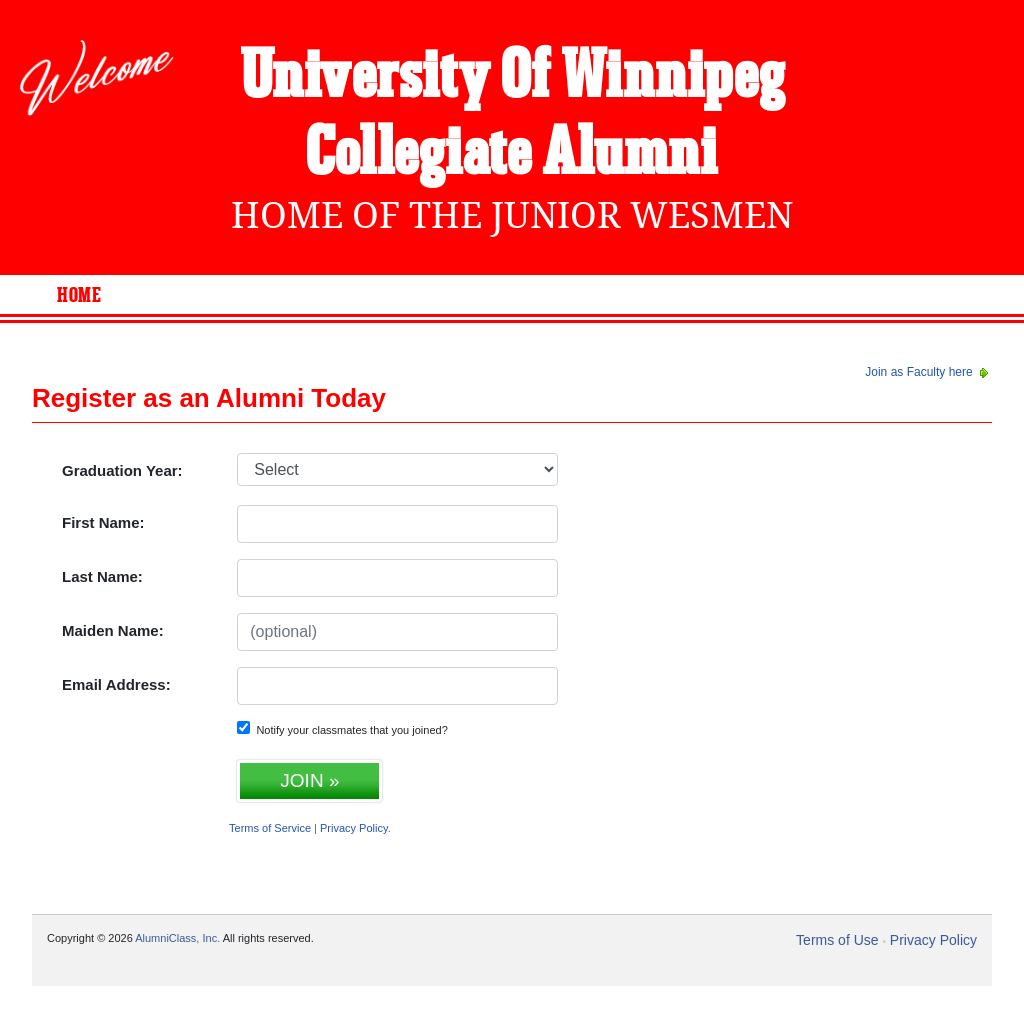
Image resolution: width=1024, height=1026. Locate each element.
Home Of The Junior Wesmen (512, 215)
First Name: (103, 522)
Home (79, 296)
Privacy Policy (354, 828)
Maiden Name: (113, 630)
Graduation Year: (122, 470)
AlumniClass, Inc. (177, 938)
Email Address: (116, 684)
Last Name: (102, 576)
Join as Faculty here (928, 372)
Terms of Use (837, 940)
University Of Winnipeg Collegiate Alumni (512, 116)
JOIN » (309, 780)
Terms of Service (270, 828)
